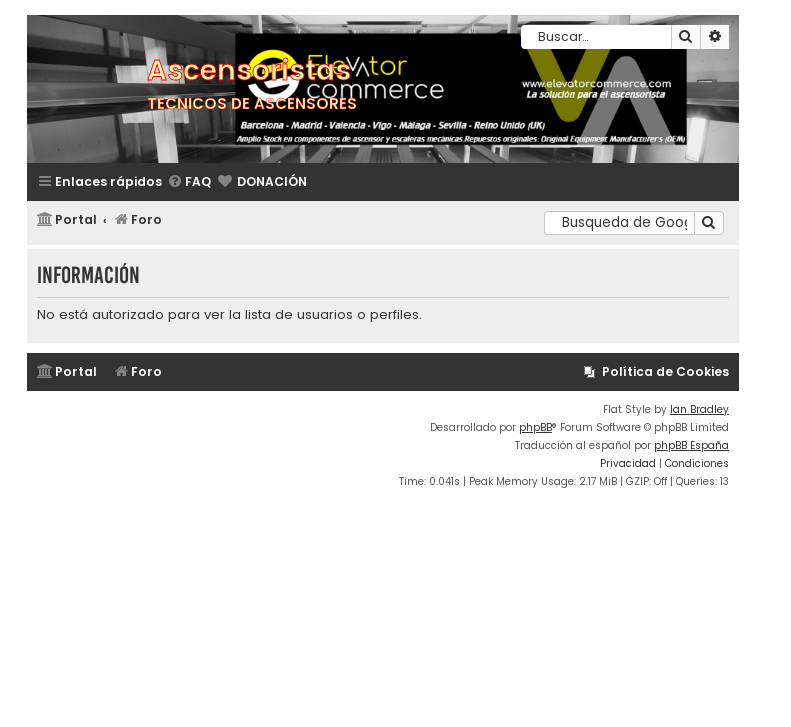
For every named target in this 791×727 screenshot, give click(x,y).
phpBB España (691, 445)
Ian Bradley (699, 409)
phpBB (535, 427)
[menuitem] (189, 182)
